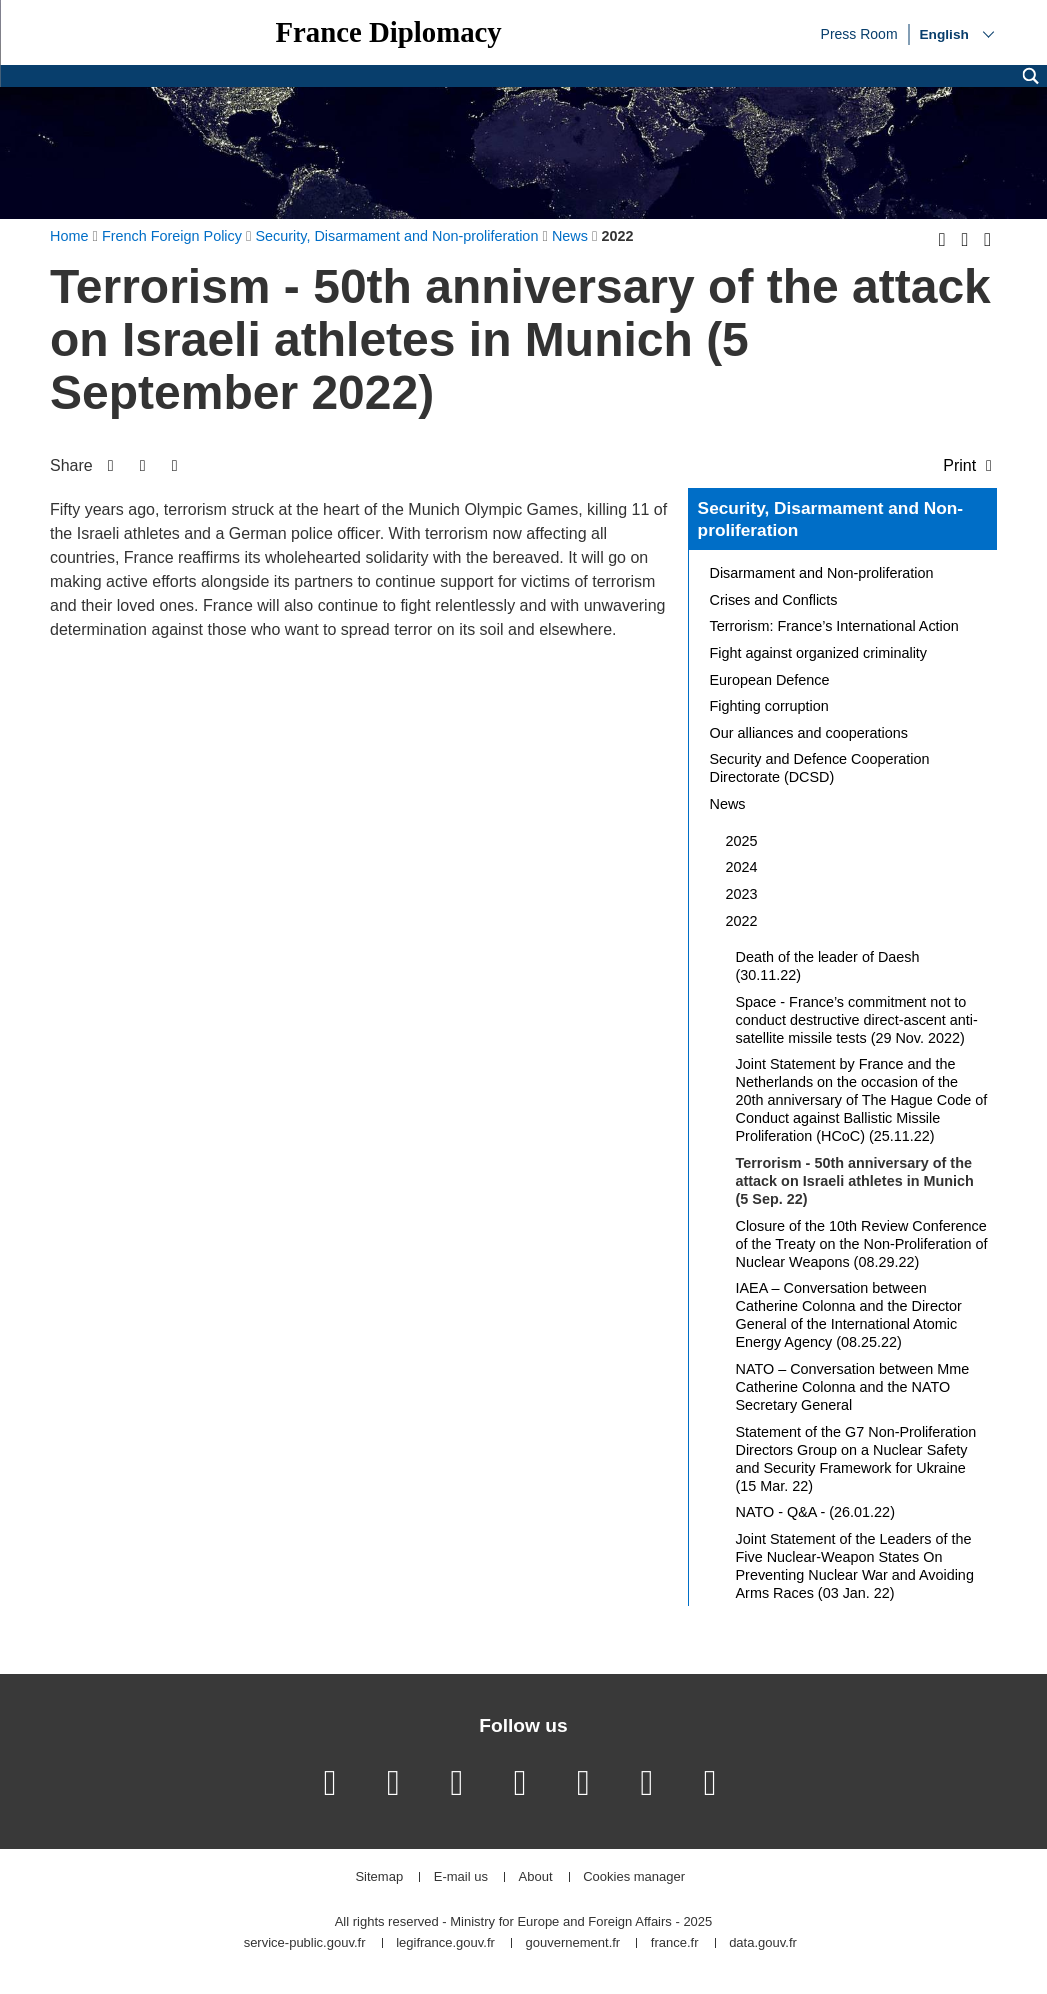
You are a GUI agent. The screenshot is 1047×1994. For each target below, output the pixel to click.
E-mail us (461, 1877)
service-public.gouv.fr (305, 1943)
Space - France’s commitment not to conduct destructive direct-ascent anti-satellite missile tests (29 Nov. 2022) (857, 1020)
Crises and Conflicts (774, 600)
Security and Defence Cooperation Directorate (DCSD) (820, 768)
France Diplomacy (388, 32)
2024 (742, 867)
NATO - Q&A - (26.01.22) (815, 1512)
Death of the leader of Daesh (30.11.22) (828, 966)
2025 (742, 841)
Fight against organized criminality (819, 653)
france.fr (675, 1943)
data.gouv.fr (763, 1943)
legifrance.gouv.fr (445, 1943)
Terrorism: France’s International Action (834, 626)
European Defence (770, 680)
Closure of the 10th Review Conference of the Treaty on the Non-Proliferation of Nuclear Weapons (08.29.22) (862, 1244)
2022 (742, 921)
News (728, 804)
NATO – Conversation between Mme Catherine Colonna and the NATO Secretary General (853, 1387)
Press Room (859, 33)
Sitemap (379, 1877)
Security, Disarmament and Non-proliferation (830, 519)
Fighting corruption (769, 706)
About (536, 1877)
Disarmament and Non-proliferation (822, 573)
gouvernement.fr (573, 1943)
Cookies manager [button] (634, 1877)
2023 (742, 894)
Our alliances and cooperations (809, 733)
